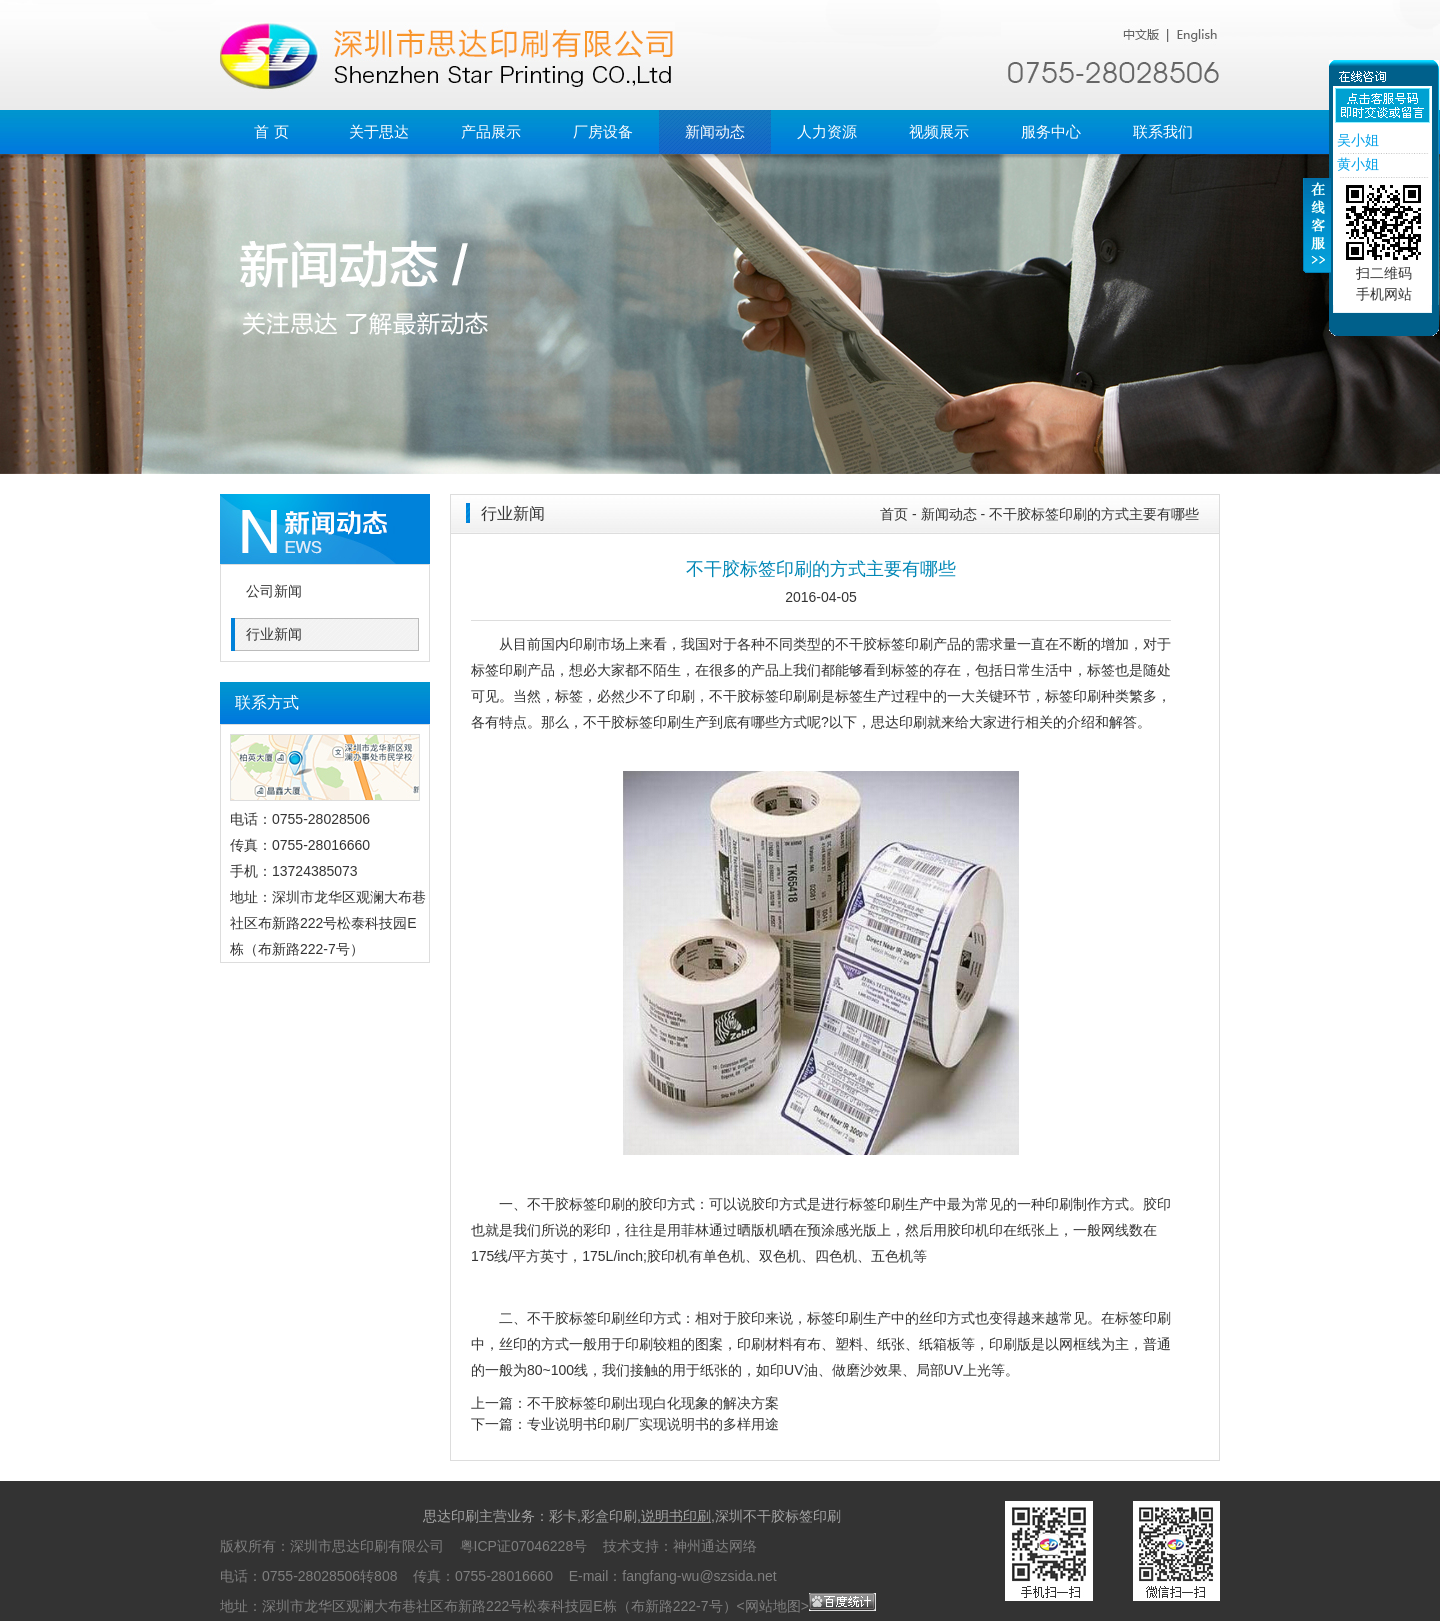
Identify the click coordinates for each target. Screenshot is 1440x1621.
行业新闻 (274, 634)
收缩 (1317, 237)
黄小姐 (1356, 164)
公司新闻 (274, 591)
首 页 (271, 131)
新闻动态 (715, 131)
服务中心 (1051, 131)
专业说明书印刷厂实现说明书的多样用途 (653, 1424)
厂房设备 (603, 131)
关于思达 (379, 131)
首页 (894, 514)
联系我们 (1163, 131)
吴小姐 (1356, 140)
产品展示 (491, 131)
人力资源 (827, 131)
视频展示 (939, 131)
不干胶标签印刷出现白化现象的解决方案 (653, 1403)
